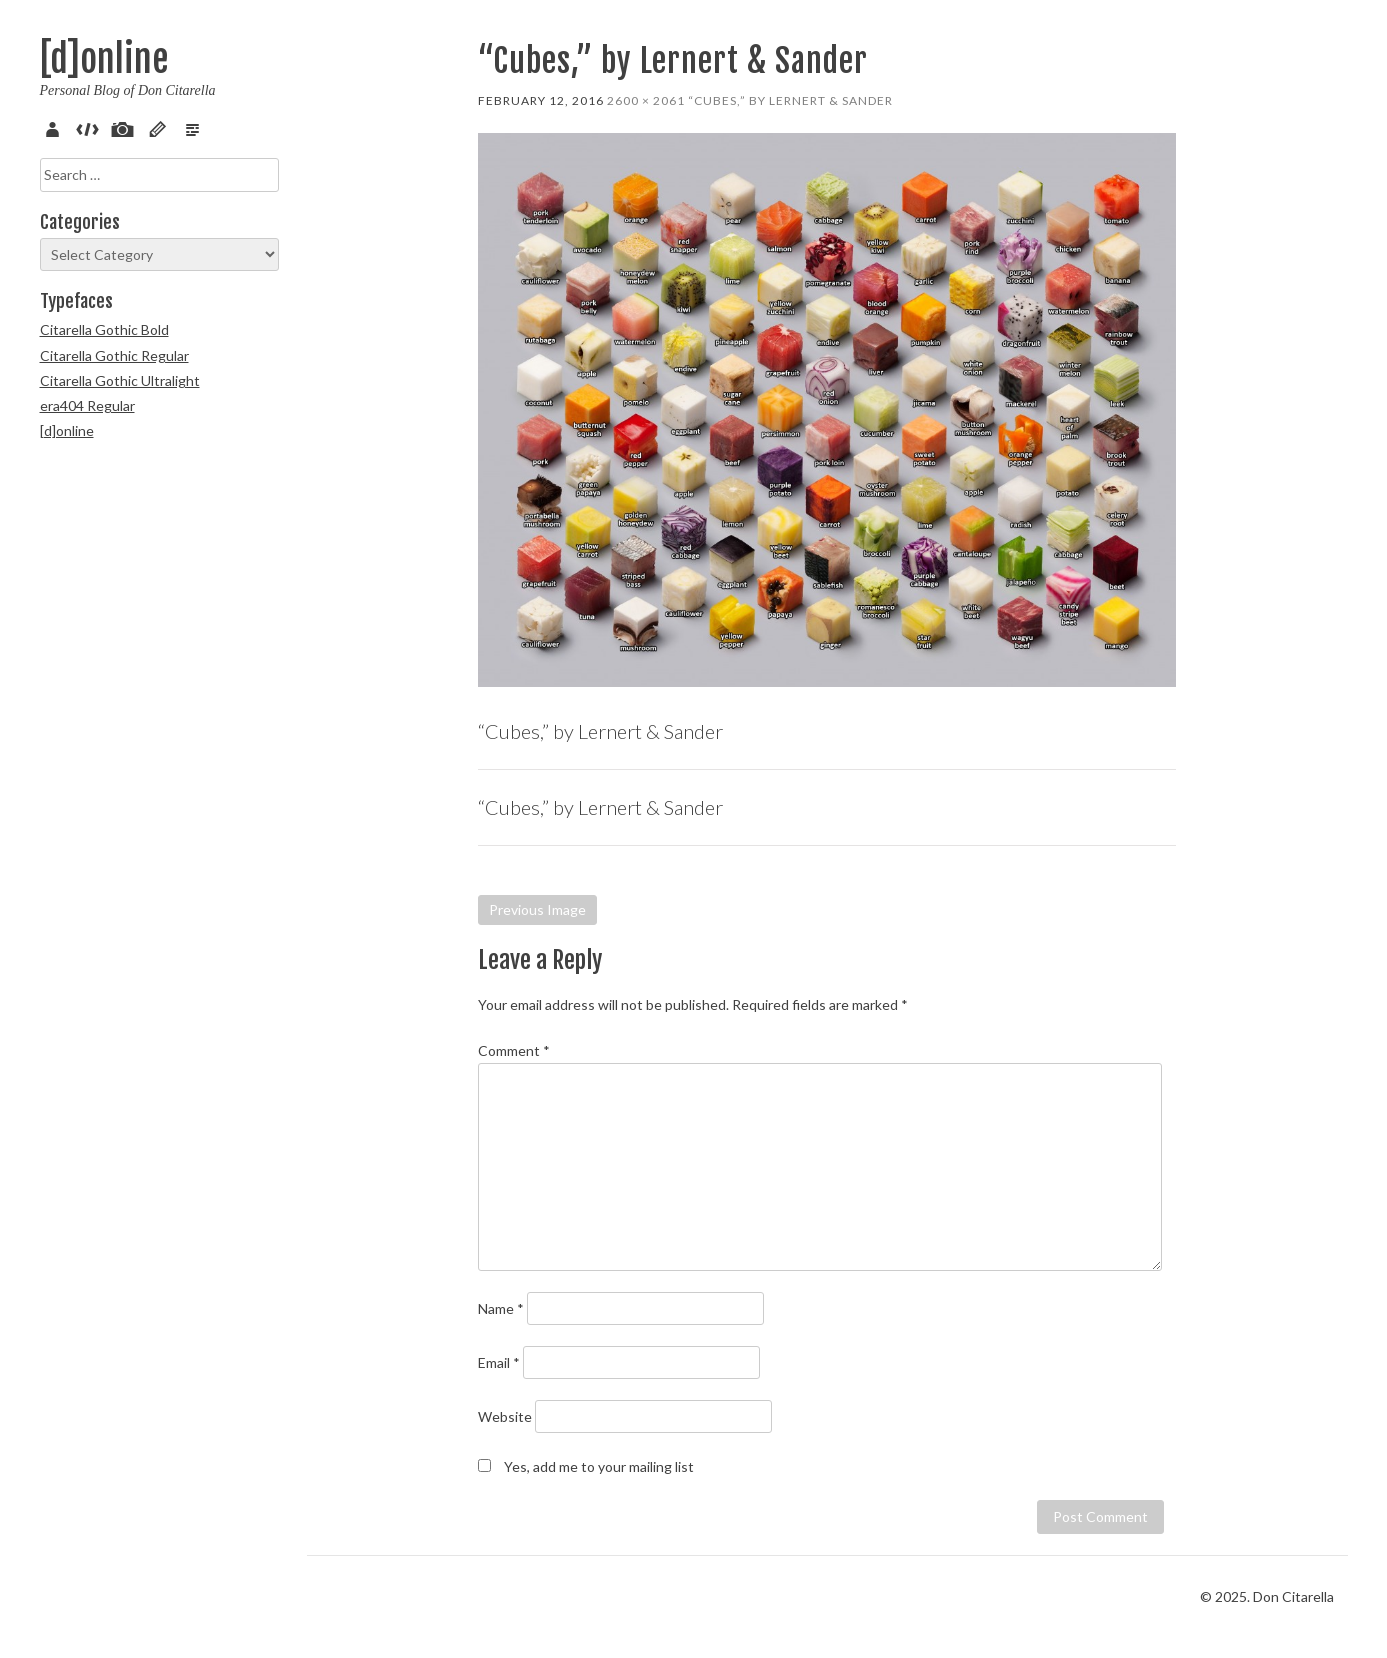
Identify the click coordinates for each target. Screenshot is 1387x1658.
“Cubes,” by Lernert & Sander (790, 100)
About (56, 127)
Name (501, 1308)
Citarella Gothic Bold (104, 329)
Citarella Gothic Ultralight (120, 380)
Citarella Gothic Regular (114, 355)
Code (91, 127)
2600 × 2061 (646, 100)
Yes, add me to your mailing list (586, 1466)
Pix (126, 127)
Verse (196, 127)
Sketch (161, 127)
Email (499, 1362)
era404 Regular (87, 405)
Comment (514, 1050)
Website (505, 1416)
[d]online (104, 59)
